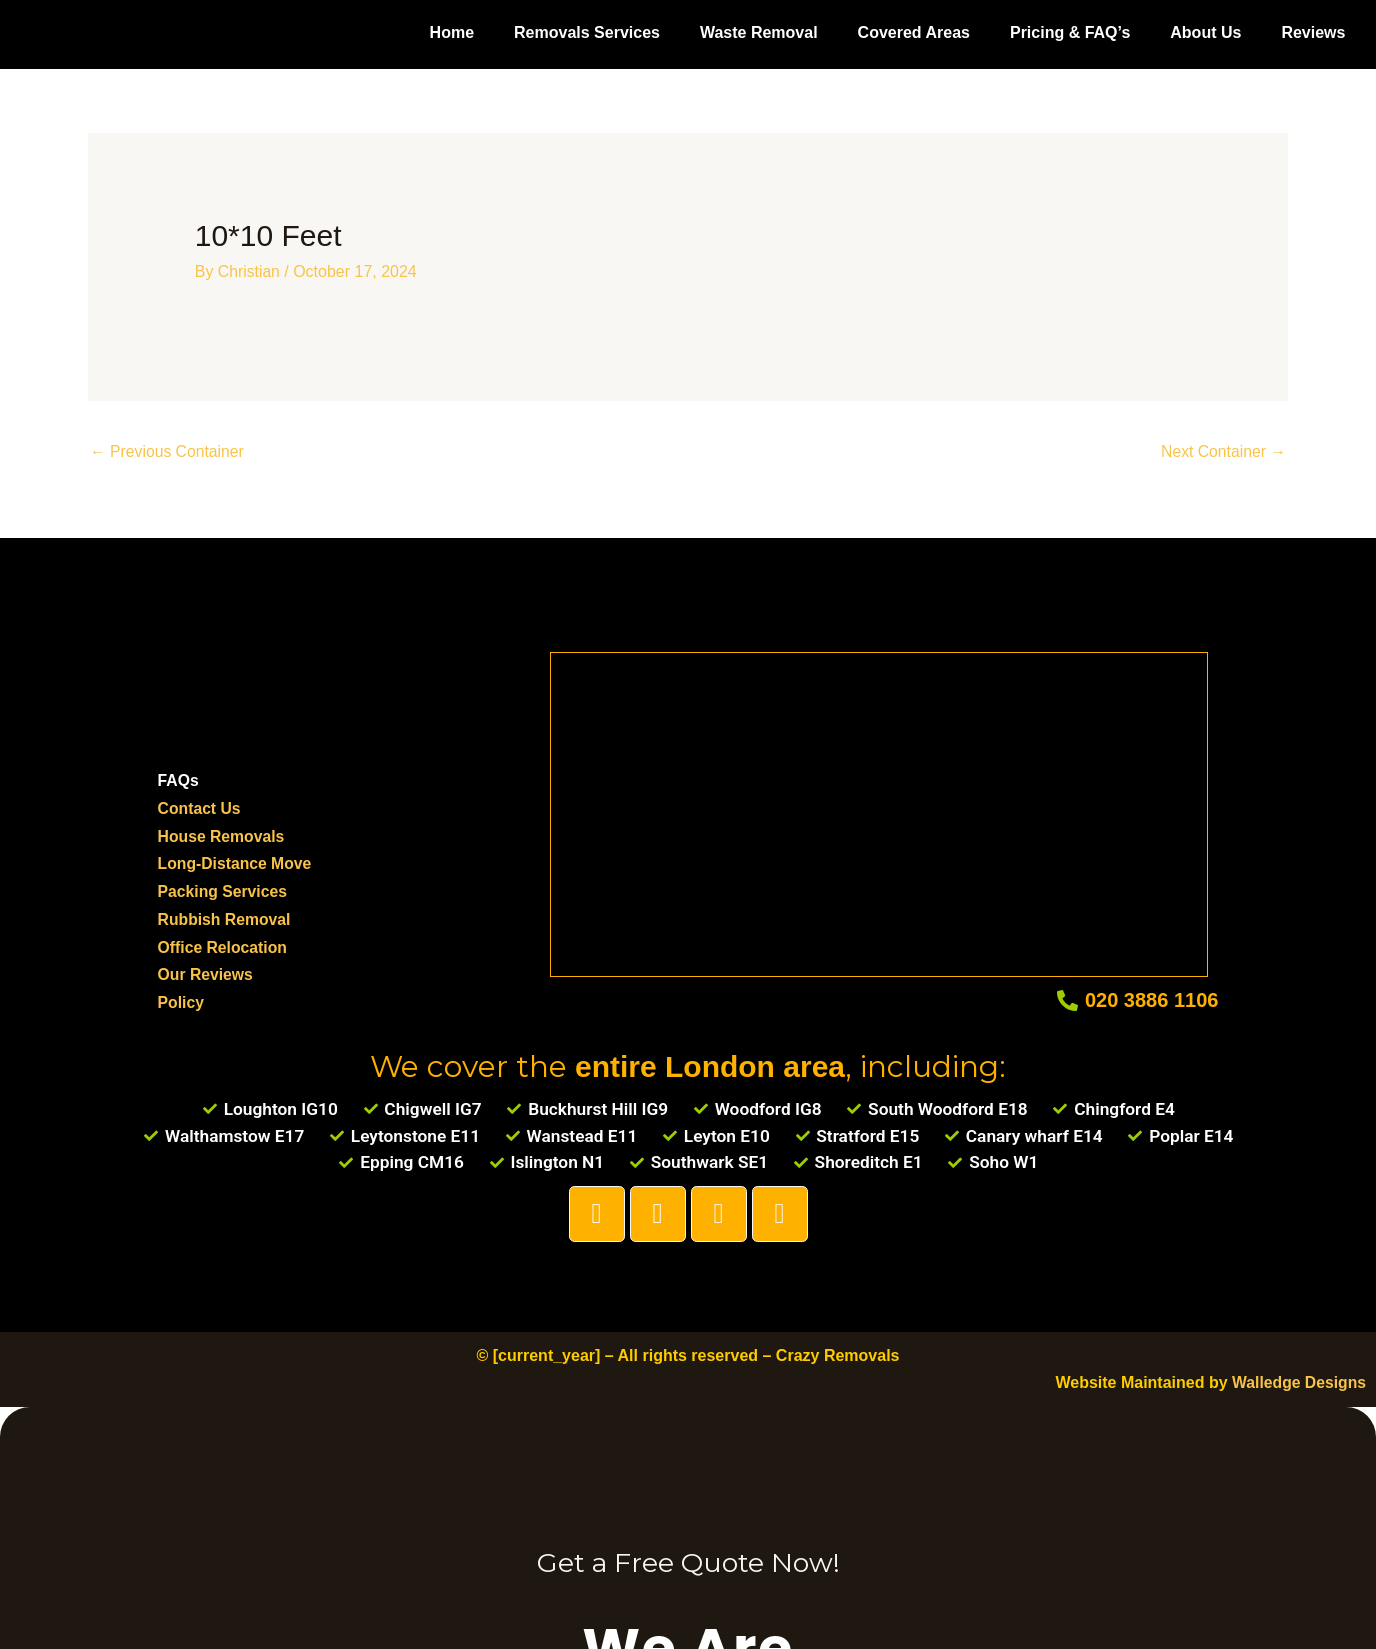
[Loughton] (879, 807)
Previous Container (168, 451)
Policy (181, 998)
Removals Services (587, 32)
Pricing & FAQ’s (1070, 32)
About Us (1205, 32)
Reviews (1313, 32)
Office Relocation (224, 943)
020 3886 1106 (1151, 997)
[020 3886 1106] (1067, 997)
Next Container (1222, 451)
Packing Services (224, 889)
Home (452, 32)
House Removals (222, 835)
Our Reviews (206, 971)
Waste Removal (759, 32)
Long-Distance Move (236, 862)
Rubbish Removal (225, 916)
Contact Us (200, 807)
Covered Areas (914, 32)
